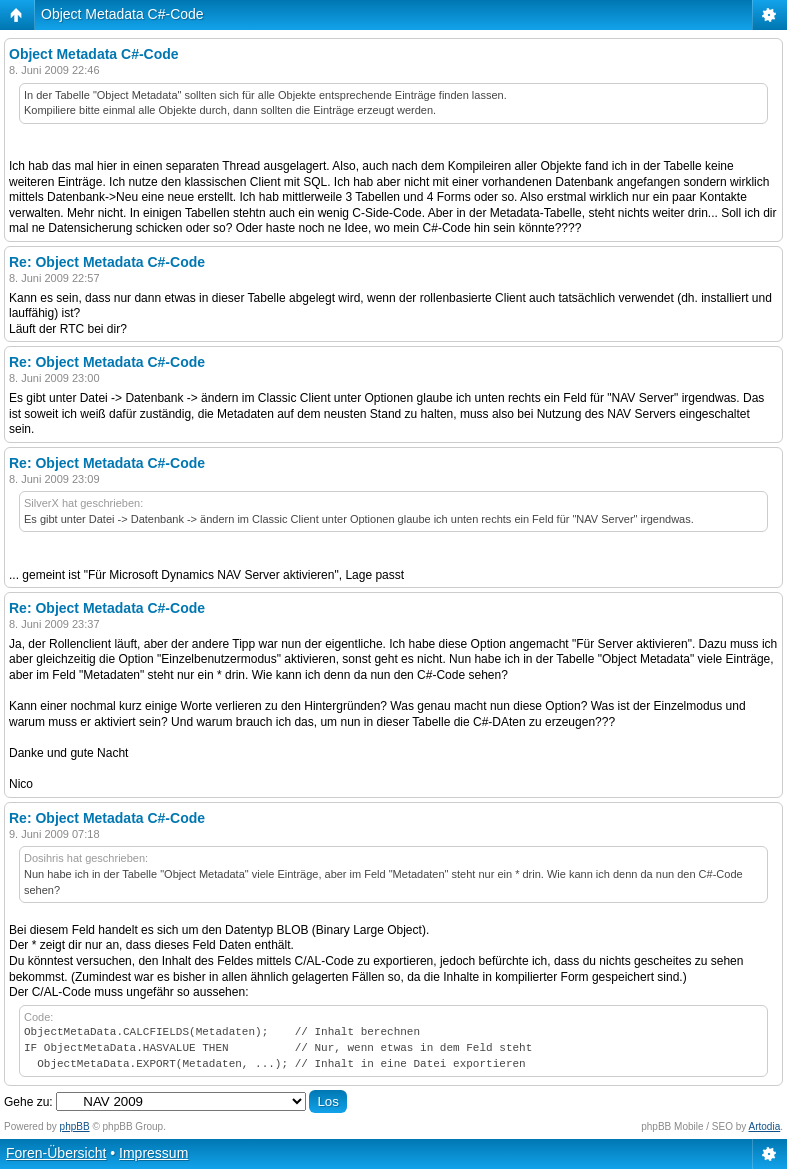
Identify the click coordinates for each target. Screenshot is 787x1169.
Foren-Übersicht (56, 1153)
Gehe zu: (28, 1102)
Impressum (153, 1153)
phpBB (75, 1126)
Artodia (765, 1126)
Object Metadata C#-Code (122, 14)
